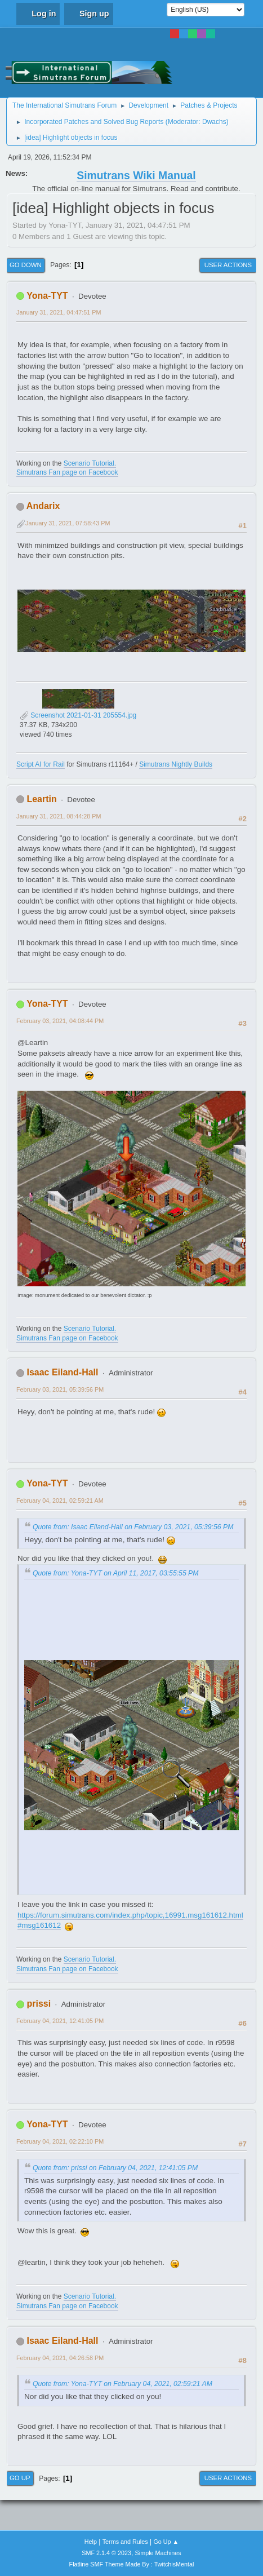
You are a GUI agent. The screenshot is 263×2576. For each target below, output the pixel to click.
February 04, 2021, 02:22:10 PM (60, 2141)
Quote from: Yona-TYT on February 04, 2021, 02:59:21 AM (122, 2384)
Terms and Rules (125, 2541)
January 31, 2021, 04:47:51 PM (58, 312)
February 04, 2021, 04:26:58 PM (60, 2357)
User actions (228, 265)
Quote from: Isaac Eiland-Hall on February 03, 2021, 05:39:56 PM (133, 1527)
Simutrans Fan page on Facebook (67, 472)
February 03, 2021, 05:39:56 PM (60, 1389)
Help (90, 2541)
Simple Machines (158, 2553)
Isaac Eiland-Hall (62, 1372)
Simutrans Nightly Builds (175, 764)
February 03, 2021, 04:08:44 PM (60, 1020)
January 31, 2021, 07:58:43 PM (67, 523)
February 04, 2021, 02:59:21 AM (60, 1500)
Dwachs (214, 122)
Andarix (43, 506)
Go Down (26, 265)
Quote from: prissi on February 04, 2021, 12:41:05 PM (115, 2168)
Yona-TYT (47, 295)
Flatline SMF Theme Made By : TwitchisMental (131, 2564)
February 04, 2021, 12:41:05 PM (60, 2020)
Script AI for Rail (40, 764)
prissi (38, 2003)
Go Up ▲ (166, 2541)
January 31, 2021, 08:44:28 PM (58, 816)
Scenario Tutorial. (90, 463)
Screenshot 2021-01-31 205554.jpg (78, 715)
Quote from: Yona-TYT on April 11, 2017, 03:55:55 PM (115, 1573)
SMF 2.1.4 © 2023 (106, 2553)
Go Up (20, 2478)
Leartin (41, 799)
